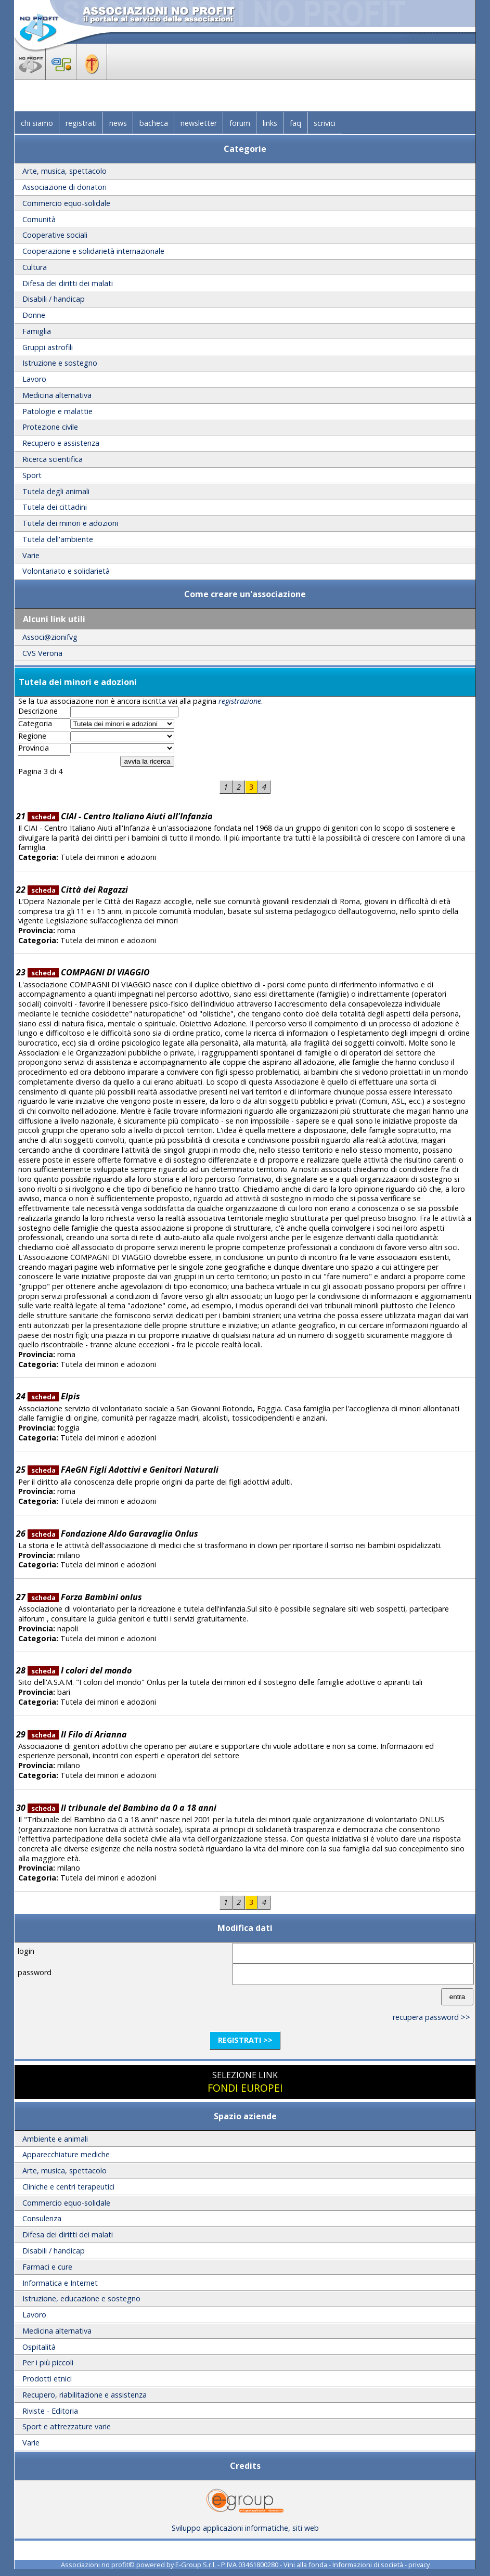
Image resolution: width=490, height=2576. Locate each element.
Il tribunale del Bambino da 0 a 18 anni (122, 1807)
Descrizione (38, 711)
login (26, 1951)
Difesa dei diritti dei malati (67, 283)
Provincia (33, 748)
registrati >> (245, 2040)
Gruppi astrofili (47, 347)
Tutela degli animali (55, 491)
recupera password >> (431, 2017)
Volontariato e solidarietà (66, 571)
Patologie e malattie (57, 411)
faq (295, 123)
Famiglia (36, 331)
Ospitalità (39, 2347)
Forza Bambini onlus (85, 1597)
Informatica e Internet (60, 2283)
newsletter (198, 123)
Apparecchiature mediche (66, 2154)
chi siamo (37, 123)
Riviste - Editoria (50, 2411)
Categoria (35, 723)
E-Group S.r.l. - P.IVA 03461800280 (226, 2564)
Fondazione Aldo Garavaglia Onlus (113, 1533)
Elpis (54, 1396)
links (270, 123)
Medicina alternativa (57, 395)
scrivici (325, 123)
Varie (31, 555)
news (118, 123)
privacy (419, 2564)
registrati (81, 123)
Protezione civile (50, 427)
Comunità (39, 219)
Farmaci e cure (47, 2267)
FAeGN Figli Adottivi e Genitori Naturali (123, 1469)
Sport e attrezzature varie (66, 2426)
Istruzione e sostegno (59, 363)
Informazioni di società (367, 2564)
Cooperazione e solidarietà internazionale (93, 251)
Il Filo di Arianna (77, 1734)
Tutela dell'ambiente (57, 539)
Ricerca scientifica (52, 459)
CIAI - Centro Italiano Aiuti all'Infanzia (120, 816)
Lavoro (34, 379)
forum (239, 123)
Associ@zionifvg (50, 637)
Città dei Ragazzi (78, 889)
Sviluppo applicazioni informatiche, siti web (245, 2524)
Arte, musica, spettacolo (64, 171)
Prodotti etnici (47, 2379)
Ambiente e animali (55, 2139)
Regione (32, 736)
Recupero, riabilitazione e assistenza (84, 2395)
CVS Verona (42, 653)
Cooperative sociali (54, 235)
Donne (33, 315)
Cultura (34, 267)
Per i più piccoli (47, 2362)
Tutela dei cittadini (54, 507)
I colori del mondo (80, 1670)
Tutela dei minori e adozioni (70, 523)
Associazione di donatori (64, 187)
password (34, 1972)
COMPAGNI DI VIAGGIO (89, 972)
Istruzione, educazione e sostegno (81, 2298)
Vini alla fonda (305, 2564)
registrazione (239, 701)
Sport (32, 475)
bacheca (153, 123)
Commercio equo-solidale (66, 203)
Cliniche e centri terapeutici (68, 2187)
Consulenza (41, 2218)
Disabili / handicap (53, 299)
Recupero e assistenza (60, 443)
